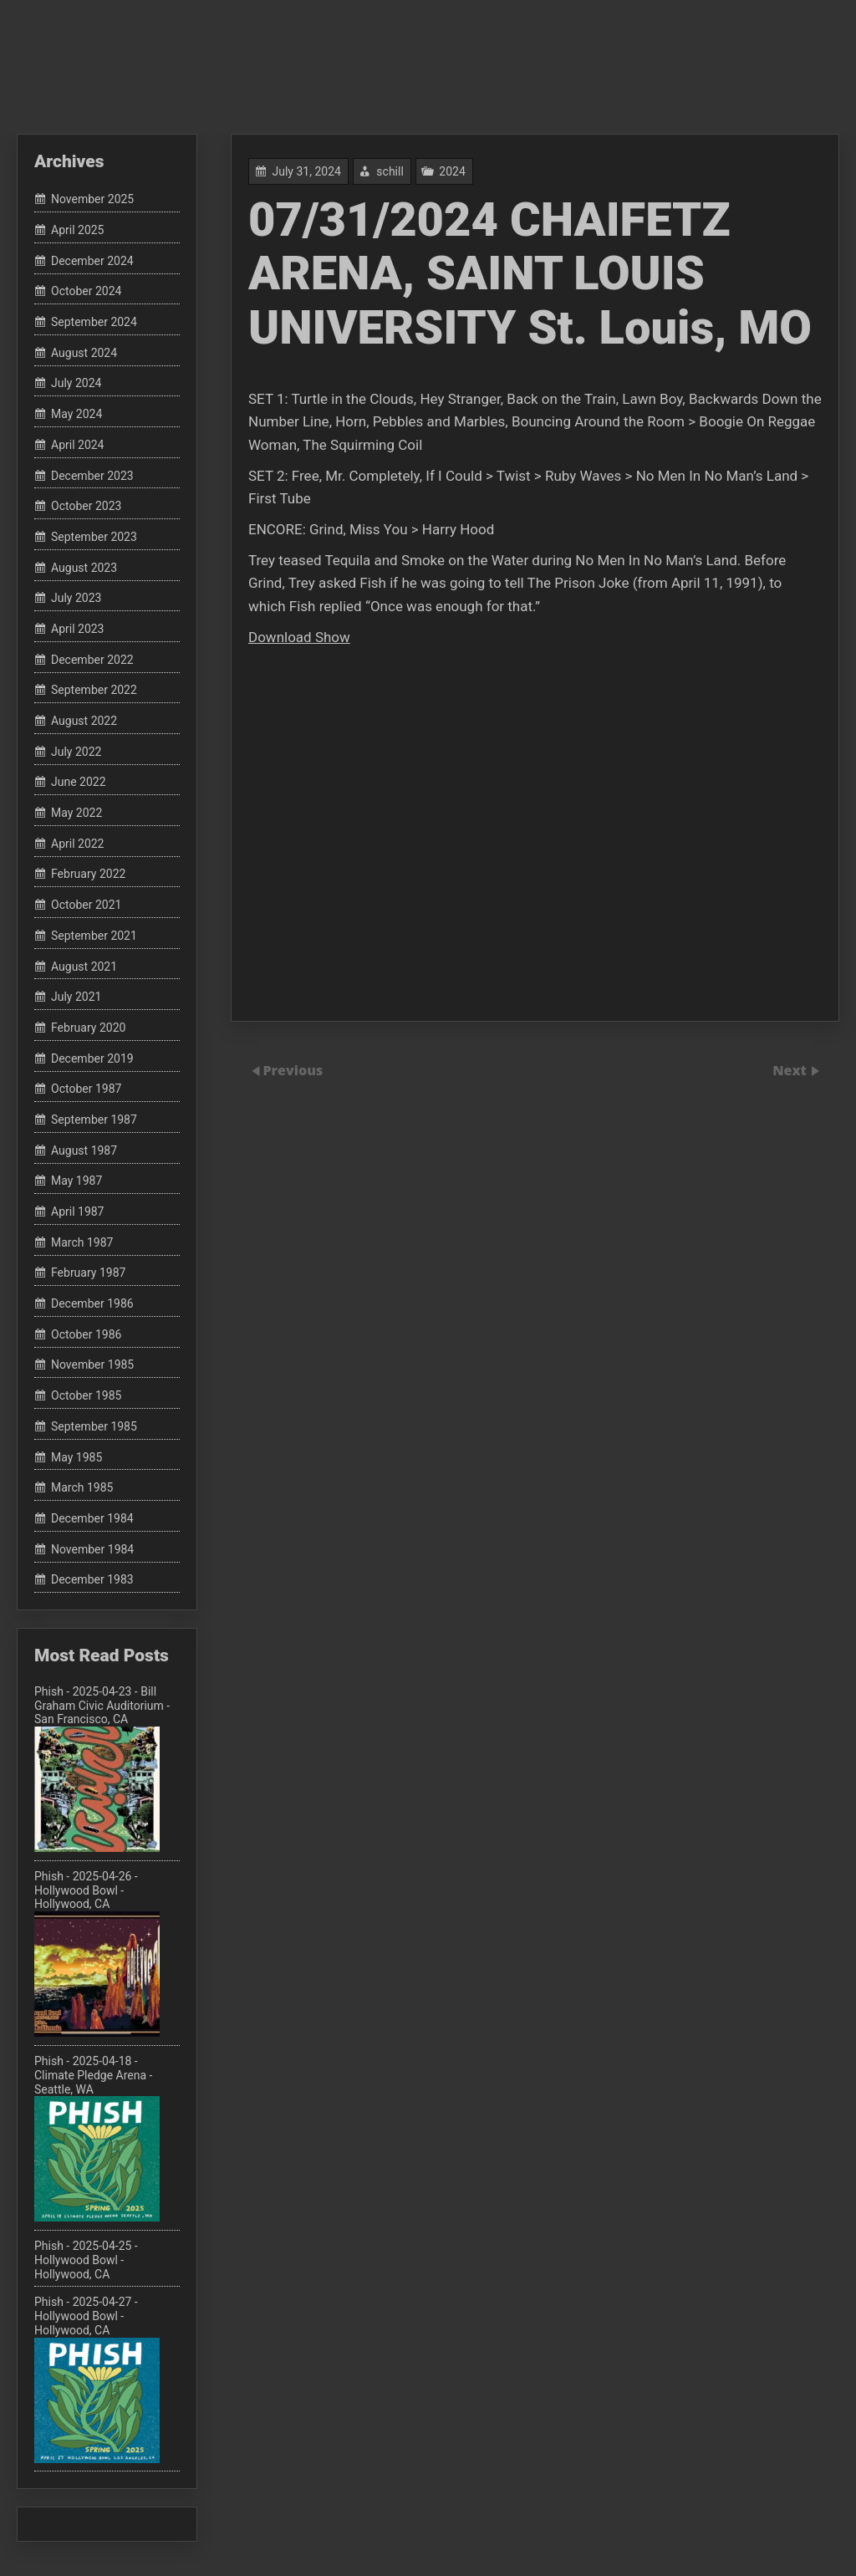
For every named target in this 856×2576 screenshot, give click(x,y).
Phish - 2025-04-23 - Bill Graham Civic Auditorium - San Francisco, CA (102, 1768)
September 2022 (94, 690)
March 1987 (82, 1242)
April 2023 (77, 628)
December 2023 (92, 475)
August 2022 (84, 720)
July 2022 (76, 751)
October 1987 (86, 1089)
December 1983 (92, 1580)
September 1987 (94, 1119)
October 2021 (86, 904)
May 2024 (76, 414)
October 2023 (86, 506)
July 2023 (76, 598)
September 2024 (94, 322)
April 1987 (77, 1211)
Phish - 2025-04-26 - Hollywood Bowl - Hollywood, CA (97, 1953)
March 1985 (82, 1487)
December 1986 (92, 1303)
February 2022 (88, 874)
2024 (452, 171)
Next (791, 1070)
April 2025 (77, 230)
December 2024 (92, 261)
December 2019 (92, 1058)
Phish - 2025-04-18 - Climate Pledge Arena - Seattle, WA (97, 2137)
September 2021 (94, 935)
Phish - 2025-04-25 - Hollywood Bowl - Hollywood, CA (86, 2260)
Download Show (299, 637)
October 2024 (86, 291)
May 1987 (76, 1181)
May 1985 (76, 1457)
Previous (292, 1070)
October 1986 (86, 1334)
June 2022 (78, 782)
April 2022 (77, 843)
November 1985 (92, 1365)
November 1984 (92, 1549)
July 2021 (76, 996)
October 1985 (86, 1395)
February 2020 (88, 1027)
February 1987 (88, 1273)
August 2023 (84, 567)
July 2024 (76, 383)
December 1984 (92, 1518)
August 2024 (84, 353)
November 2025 (92, 200)
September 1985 (94, 1426)
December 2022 (92, 659)
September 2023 (94, 536)
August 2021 (84, 966)
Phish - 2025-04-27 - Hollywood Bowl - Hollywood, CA (97, 2378)
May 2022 (76, 812)
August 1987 (84, 1150)
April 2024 (77, 444)
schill (389, 171)
